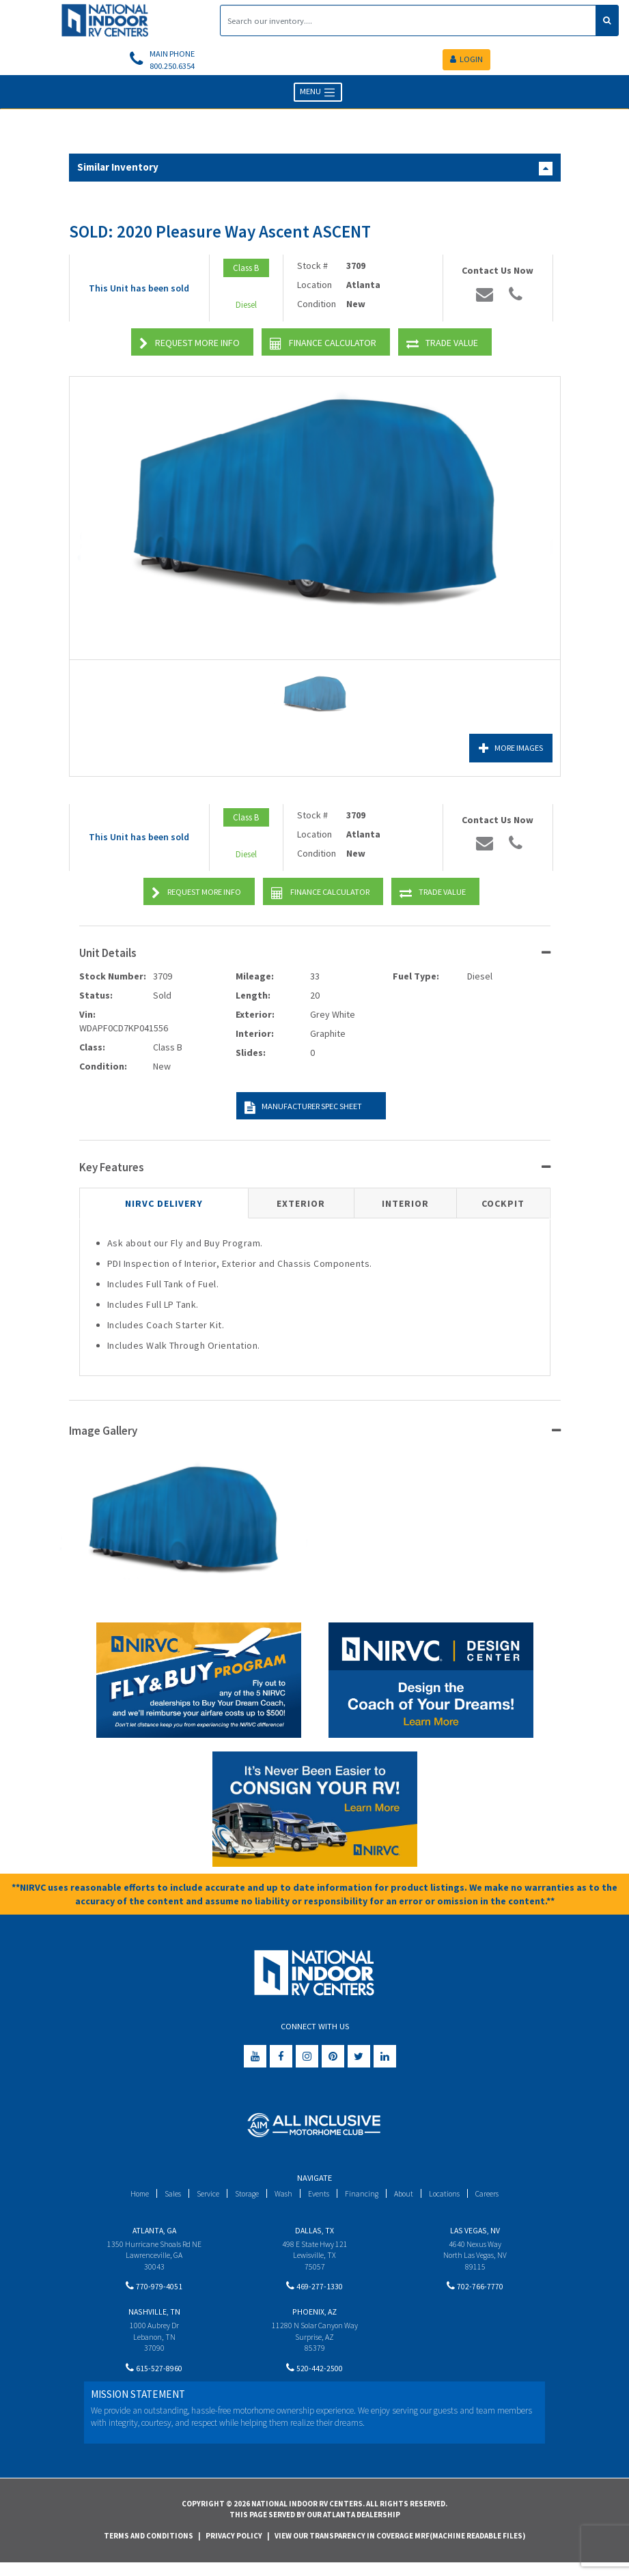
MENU (318, 95)
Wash (283, 2196)
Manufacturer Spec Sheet (300, 1111)
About (409, 2196)
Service (201, 2196)
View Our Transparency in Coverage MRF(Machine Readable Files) (400, 2549)
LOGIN (466, 61)
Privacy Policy (234, 2549)
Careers (498, 2196)
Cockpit (503, 1207)
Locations (452, 2196)
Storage (243, 2196)
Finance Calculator (323, 347)
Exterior (301, 1207)
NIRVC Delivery (164, 1207)
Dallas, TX (314, 2233)
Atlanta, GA (154, 2233)
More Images (507, 751)
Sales (163, 2196)
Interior (405, 1207)
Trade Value (442, 347)
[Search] (408, 20)
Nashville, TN (154, 2320)
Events (321, 2196)
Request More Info (189, 347)
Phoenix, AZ (314, 2320)
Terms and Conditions (148, 2549)
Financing (365, 2196)
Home (128, 2196)
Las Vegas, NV (475, 2233)
